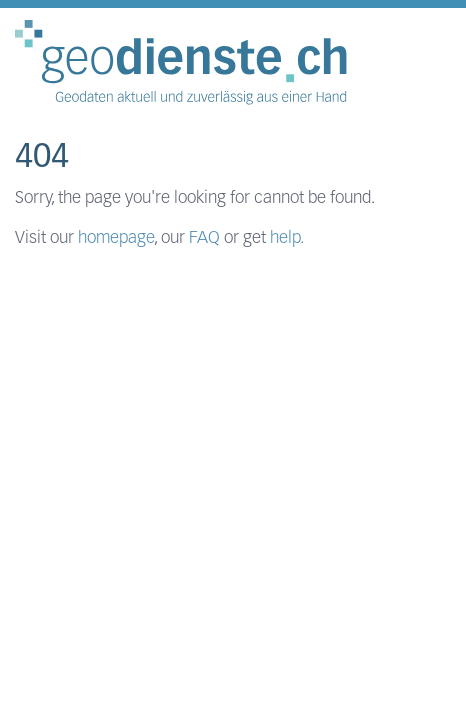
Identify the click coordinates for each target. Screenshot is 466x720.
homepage (116, 238)
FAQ (204, 238)
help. (287, 238)
